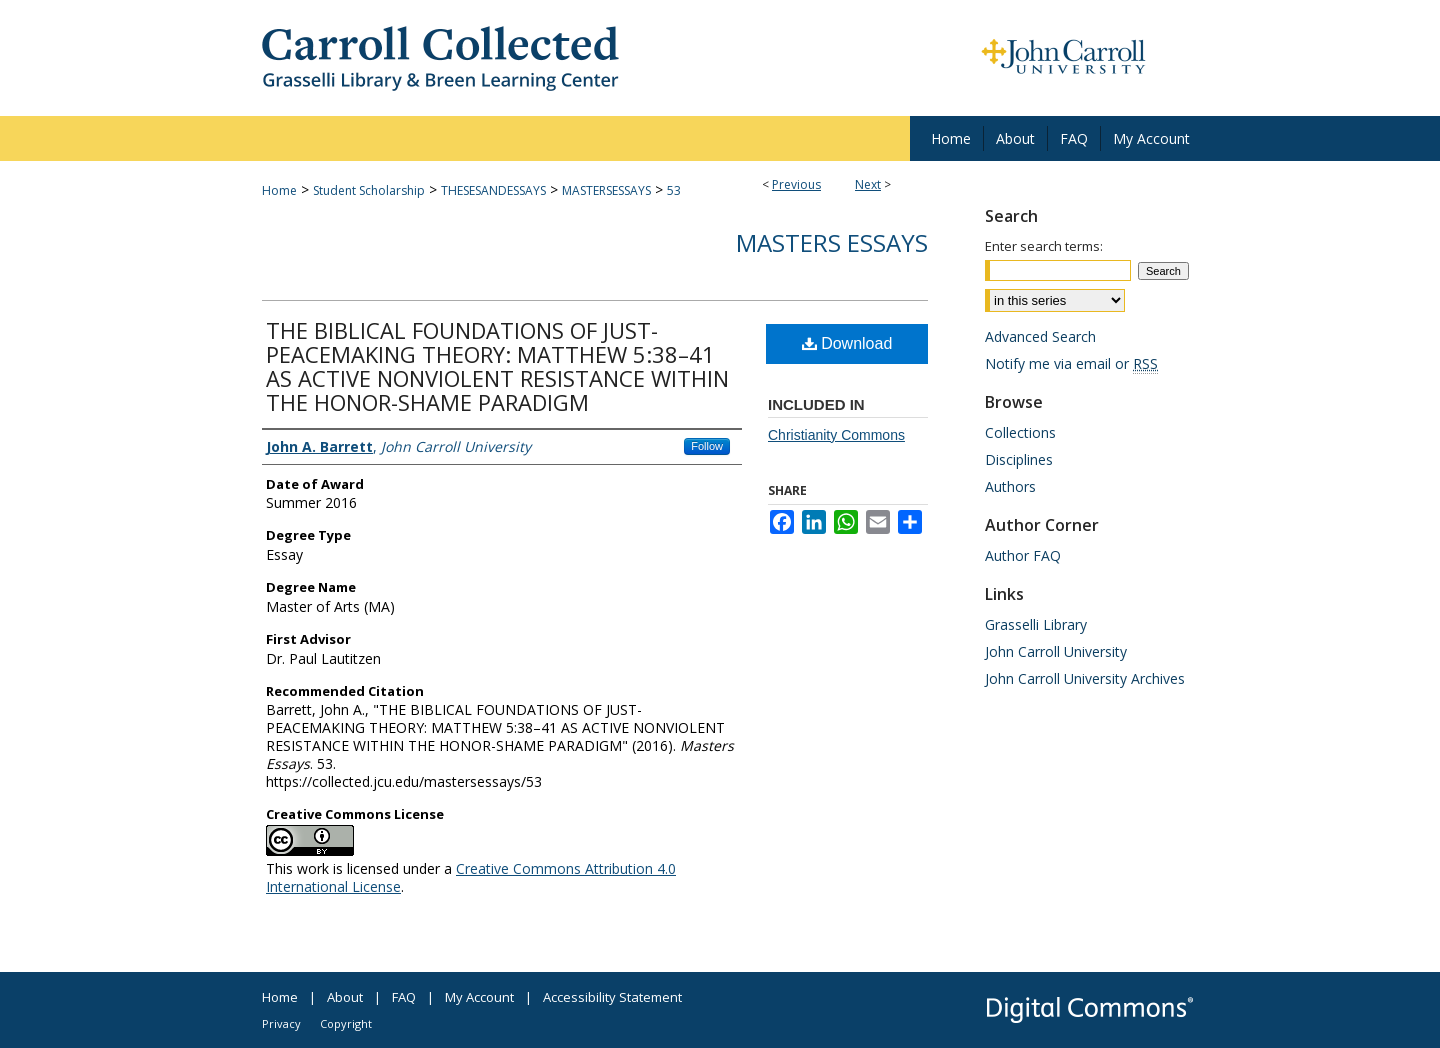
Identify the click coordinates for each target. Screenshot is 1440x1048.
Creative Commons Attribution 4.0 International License (471, 877)
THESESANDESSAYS (493, 190)
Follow (707, 446)
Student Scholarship (369, 190)
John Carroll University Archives (1085, 678)
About (345, 997)
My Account (479, 997)
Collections (1020, 432)
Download (847, 343)
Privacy (281, 1023)
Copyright (346, 1023)
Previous (796, 184)
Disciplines (1019, 459)
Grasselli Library (1036, 624)
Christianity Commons (836, 435)
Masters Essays (832, 242)
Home (279, 190)
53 (674, 190)
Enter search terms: (1044, 246)
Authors (1010, 486)
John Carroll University (1056, 651)
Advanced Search (1040, 336)
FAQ (404, 997)
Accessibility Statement (612, 997)
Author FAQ (1023, 555)
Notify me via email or (1071, 363)
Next (868, 184)
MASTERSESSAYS (606, 190)
